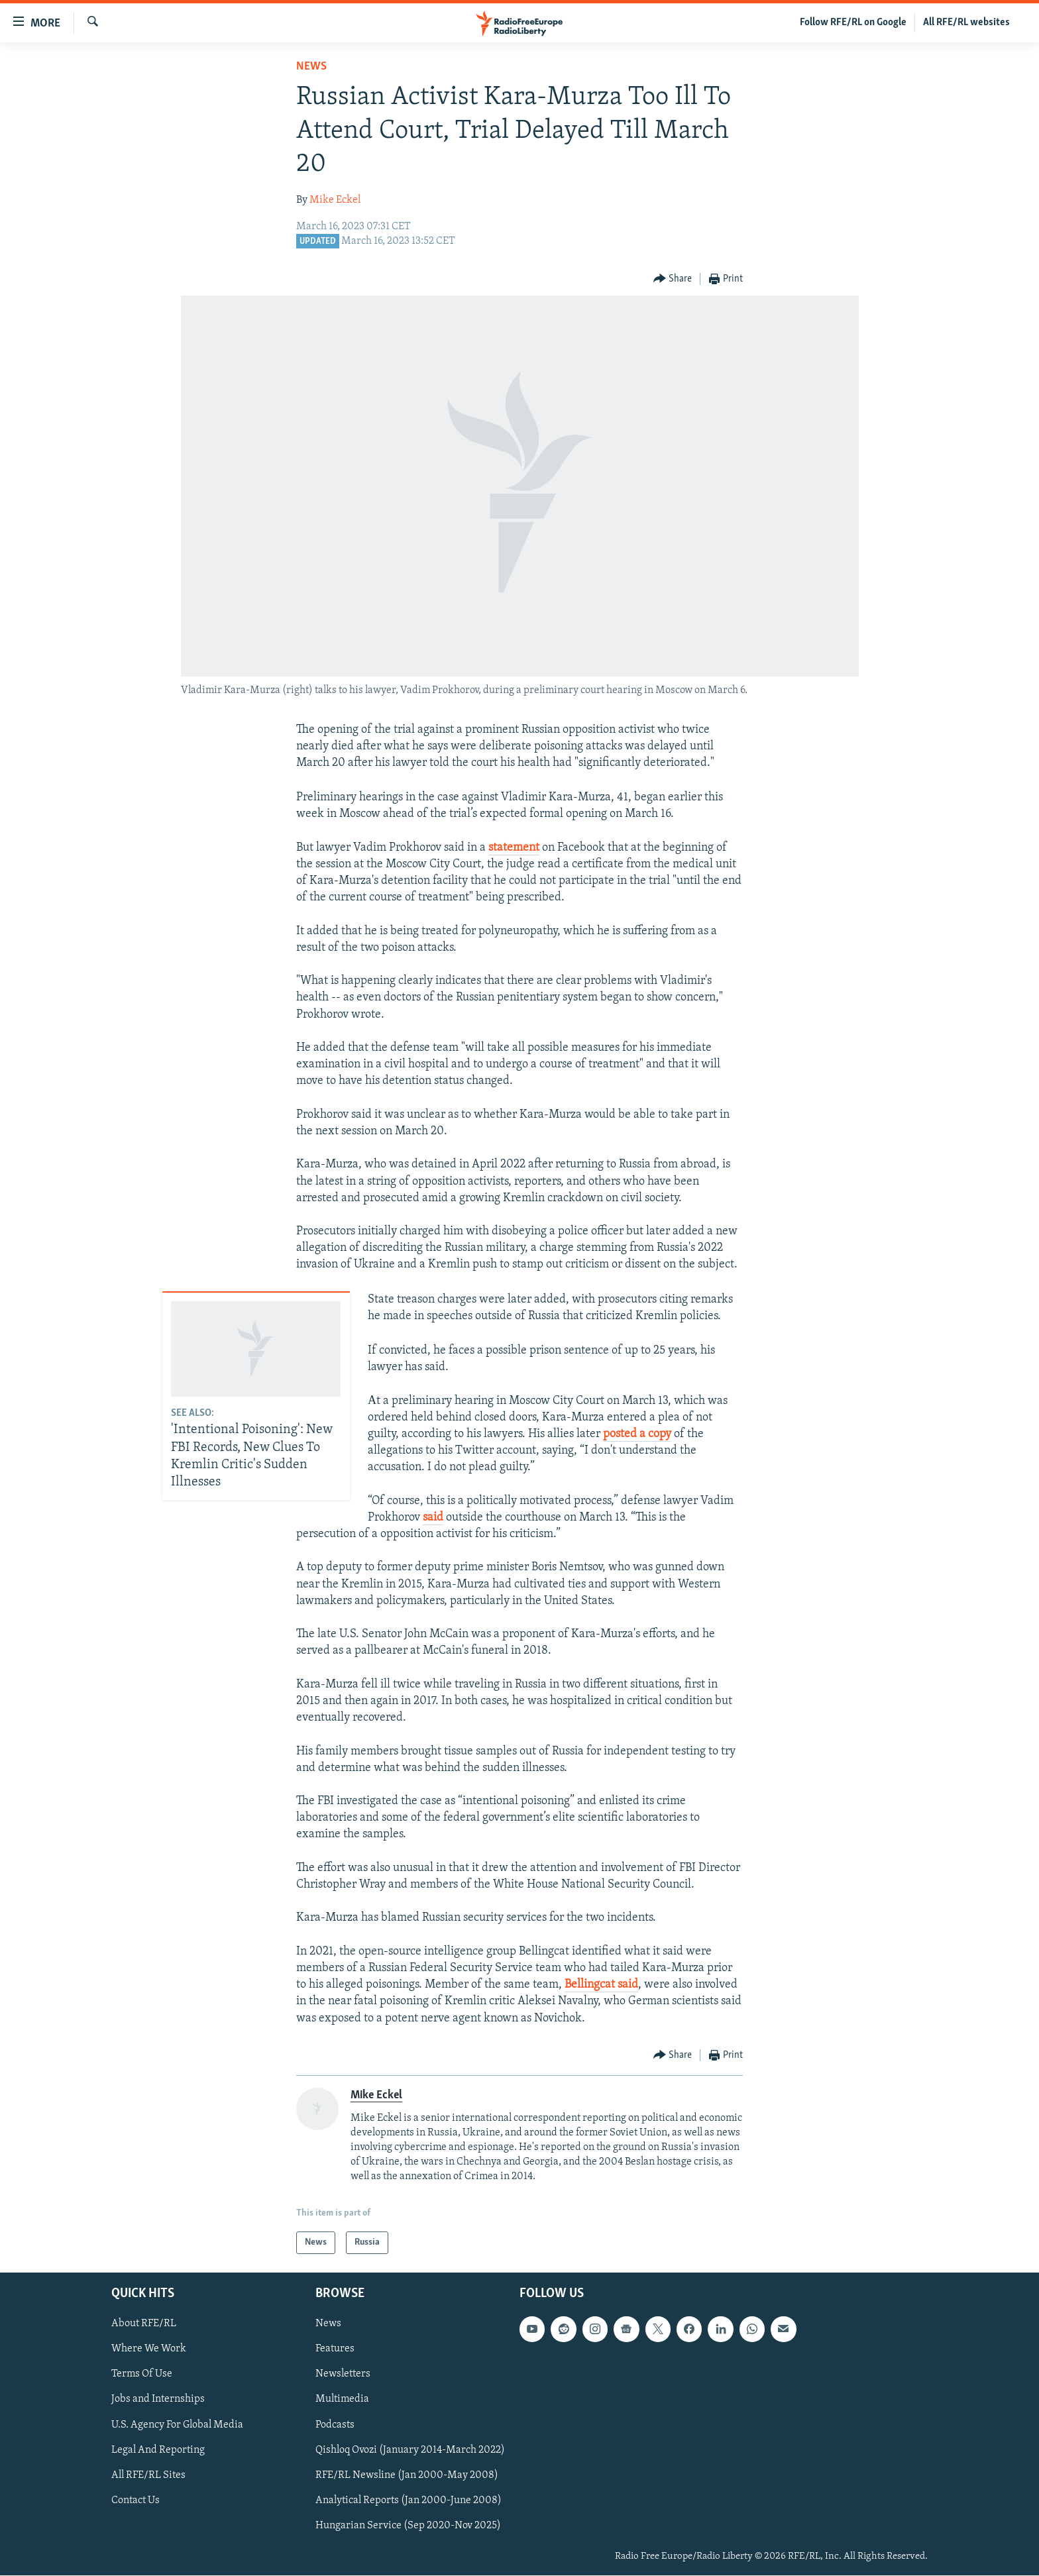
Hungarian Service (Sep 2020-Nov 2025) (408, 2525)
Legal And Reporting (158, 2450)
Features (335, 2349)
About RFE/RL (143, 2324)
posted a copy (637, 1434)
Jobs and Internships (158, 2399)
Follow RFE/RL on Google (853, 22)
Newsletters (342, 2374)
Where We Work (148, 2349)
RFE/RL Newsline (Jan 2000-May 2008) (406, 2475)
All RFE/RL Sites (148, 2475)
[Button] (672, 279)
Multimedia (342, 2399)
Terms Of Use (141, 2374)
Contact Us (135, 2500)
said (433, 1517)
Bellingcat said (601, 1984)
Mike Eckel (334, 200)
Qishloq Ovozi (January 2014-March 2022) (410, 2450)
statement (513, 847)
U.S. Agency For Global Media (177, 2425)
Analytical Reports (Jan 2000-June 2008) (408, 2500)
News (311, 66)
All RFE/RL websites (966, 22)
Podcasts (335, 2425)
